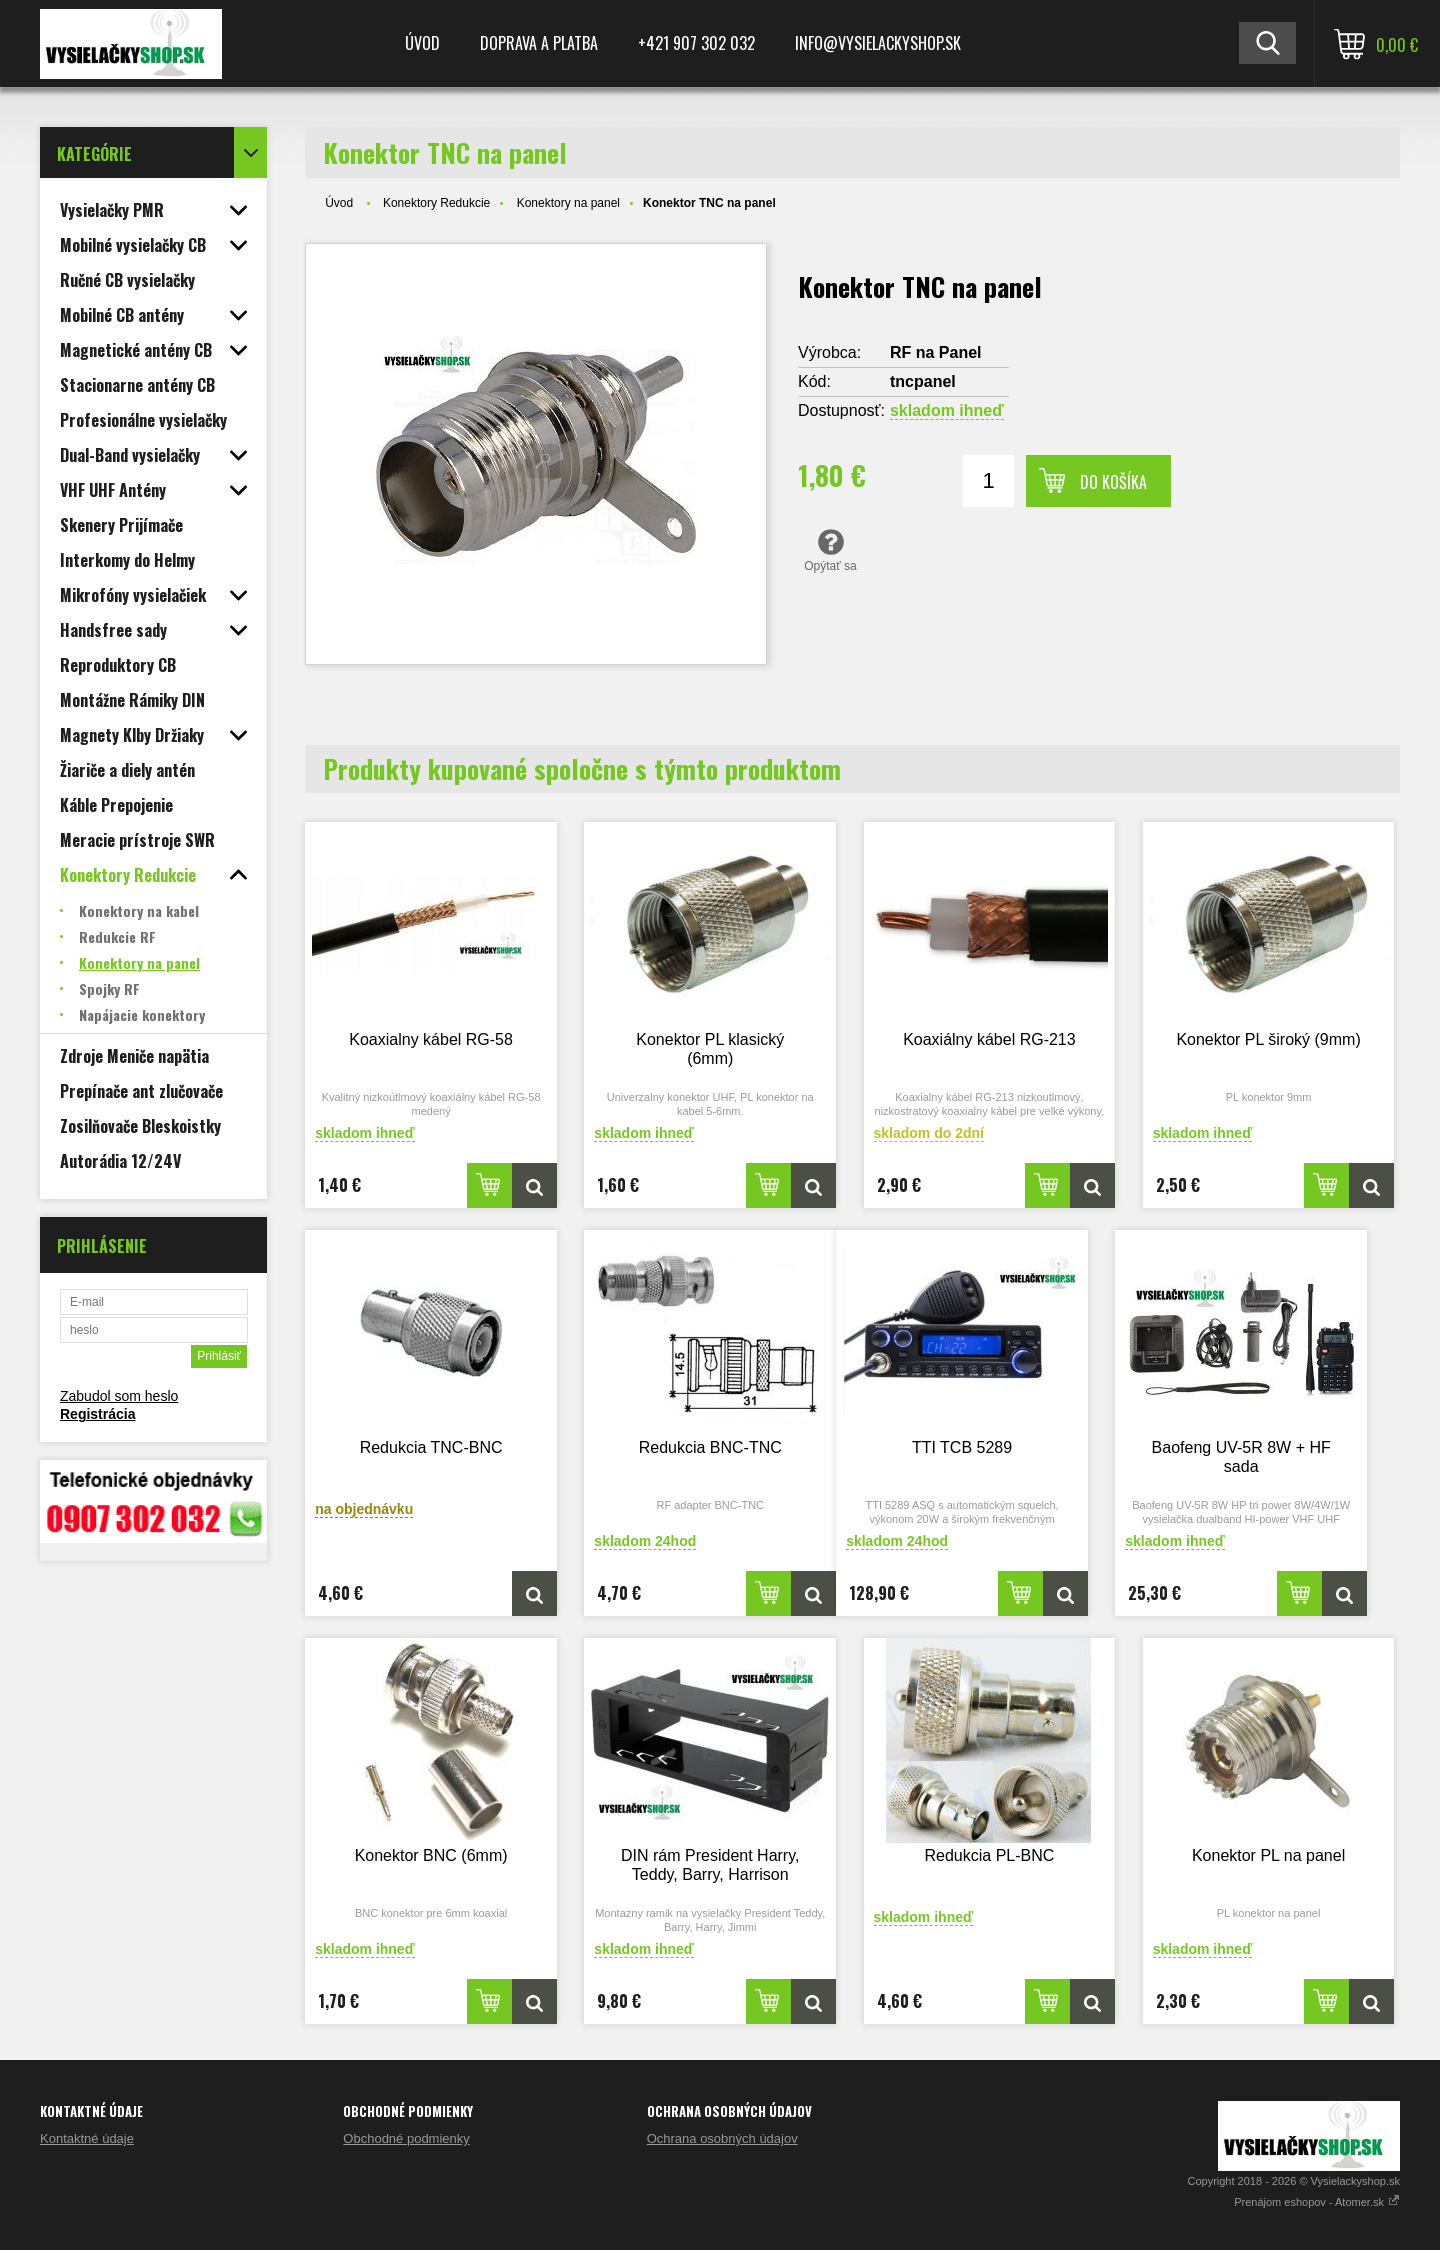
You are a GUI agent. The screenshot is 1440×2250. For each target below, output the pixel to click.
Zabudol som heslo (119, 1396)
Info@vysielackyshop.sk (878, 43)
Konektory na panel (568, 203)
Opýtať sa (830, 550)
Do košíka (1113, 482)
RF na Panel (936, 352)
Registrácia (97, 1414)
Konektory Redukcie (436, 203)
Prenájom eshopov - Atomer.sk (1317, 2202)
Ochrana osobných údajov (722, 2138)
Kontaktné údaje (87, 2138)
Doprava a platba (539, 43)
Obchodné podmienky (406, 2138)
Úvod (422, 43)
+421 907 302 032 (696, 43)
